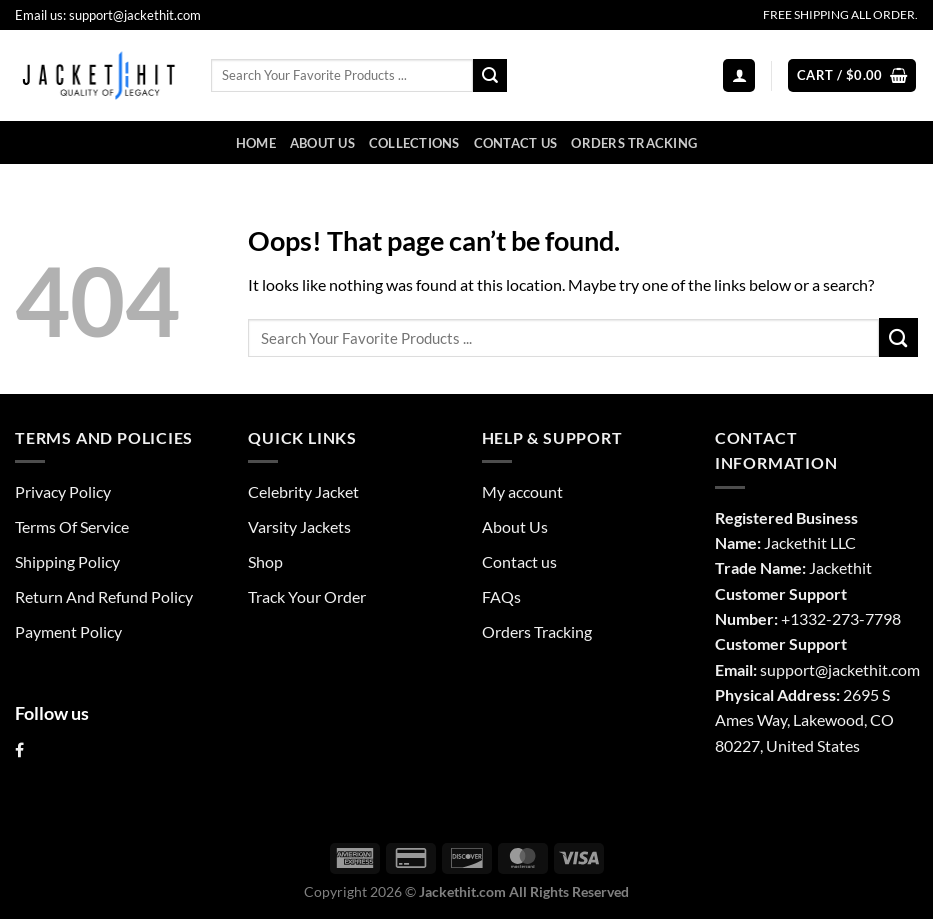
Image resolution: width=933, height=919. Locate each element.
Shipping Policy (67, 561)
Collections (414, 143)
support (787, 669)
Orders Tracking (634, 143)
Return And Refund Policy (104, 596)
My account (522, 491)
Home (256, 143)
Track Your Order (307, 596)
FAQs (501, 596)
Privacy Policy (63, 491)
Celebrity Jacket (303, 491)
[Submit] (490, 75)
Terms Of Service (72, 526)
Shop (265, 561)
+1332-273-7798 (841, 618)
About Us (322, 143)
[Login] (739, 75)
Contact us (516, 143)
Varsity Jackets (299, 526)
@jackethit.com (867, 669)
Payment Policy (68, 631)
